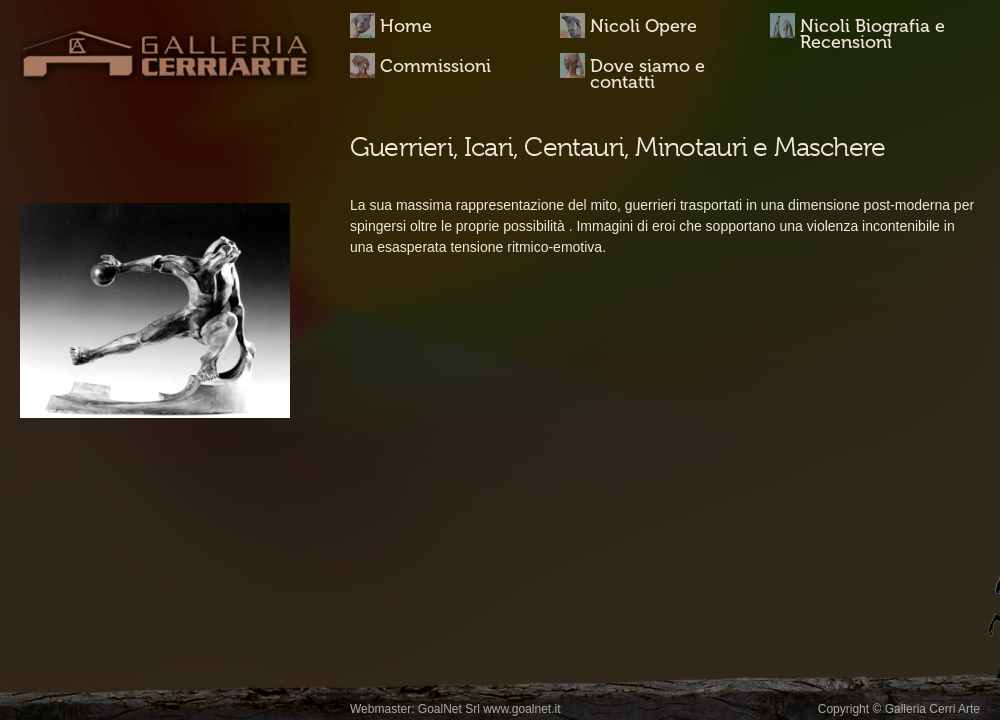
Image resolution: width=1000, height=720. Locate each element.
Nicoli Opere (643, 26)
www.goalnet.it (521, 709)
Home (406, 26)
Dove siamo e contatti (647, 72)
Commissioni (435, 66)
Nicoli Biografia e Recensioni (872, 32)
